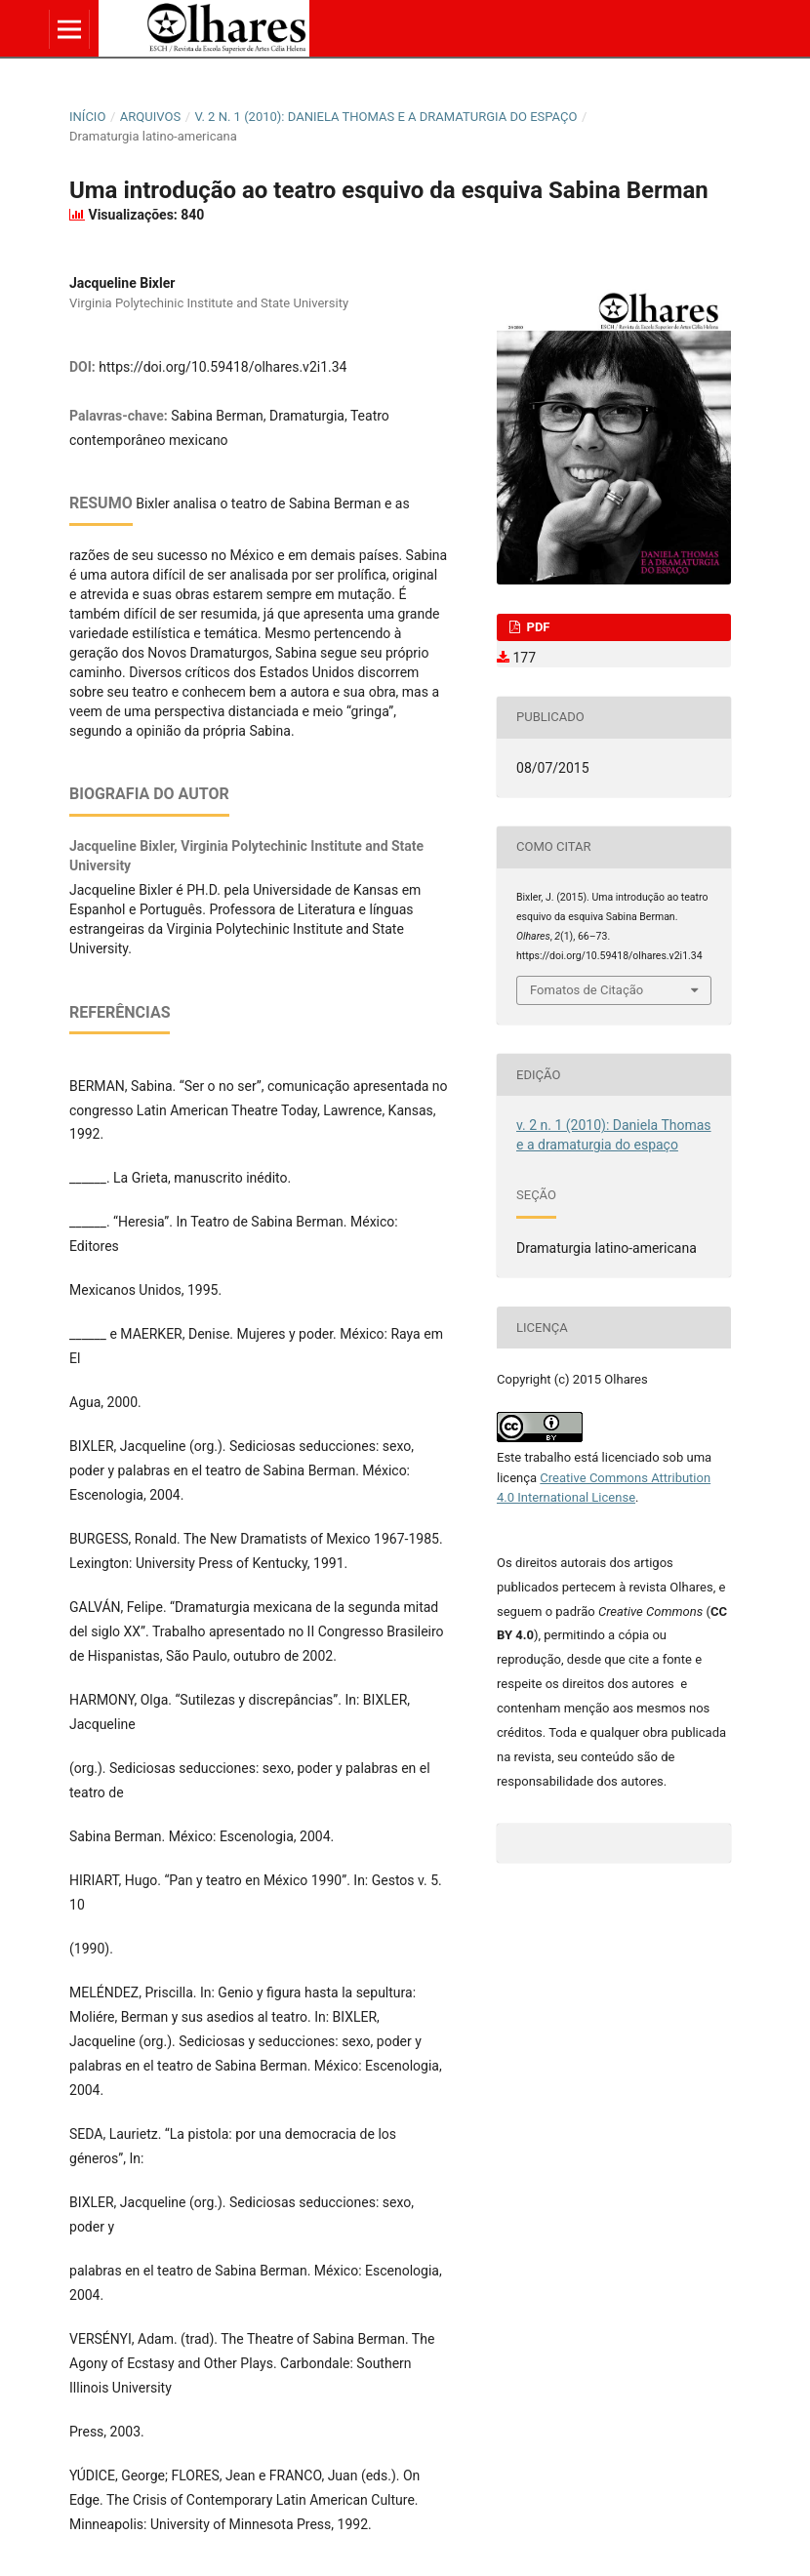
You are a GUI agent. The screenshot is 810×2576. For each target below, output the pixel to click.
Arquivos (150, 116)
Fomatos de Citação (586, 990)
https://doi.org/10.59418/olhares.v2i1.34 (222, 367)
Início (87, 116)
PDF (536, 627)
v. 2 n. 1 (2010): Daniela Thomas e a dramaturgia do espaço (386, 116)
